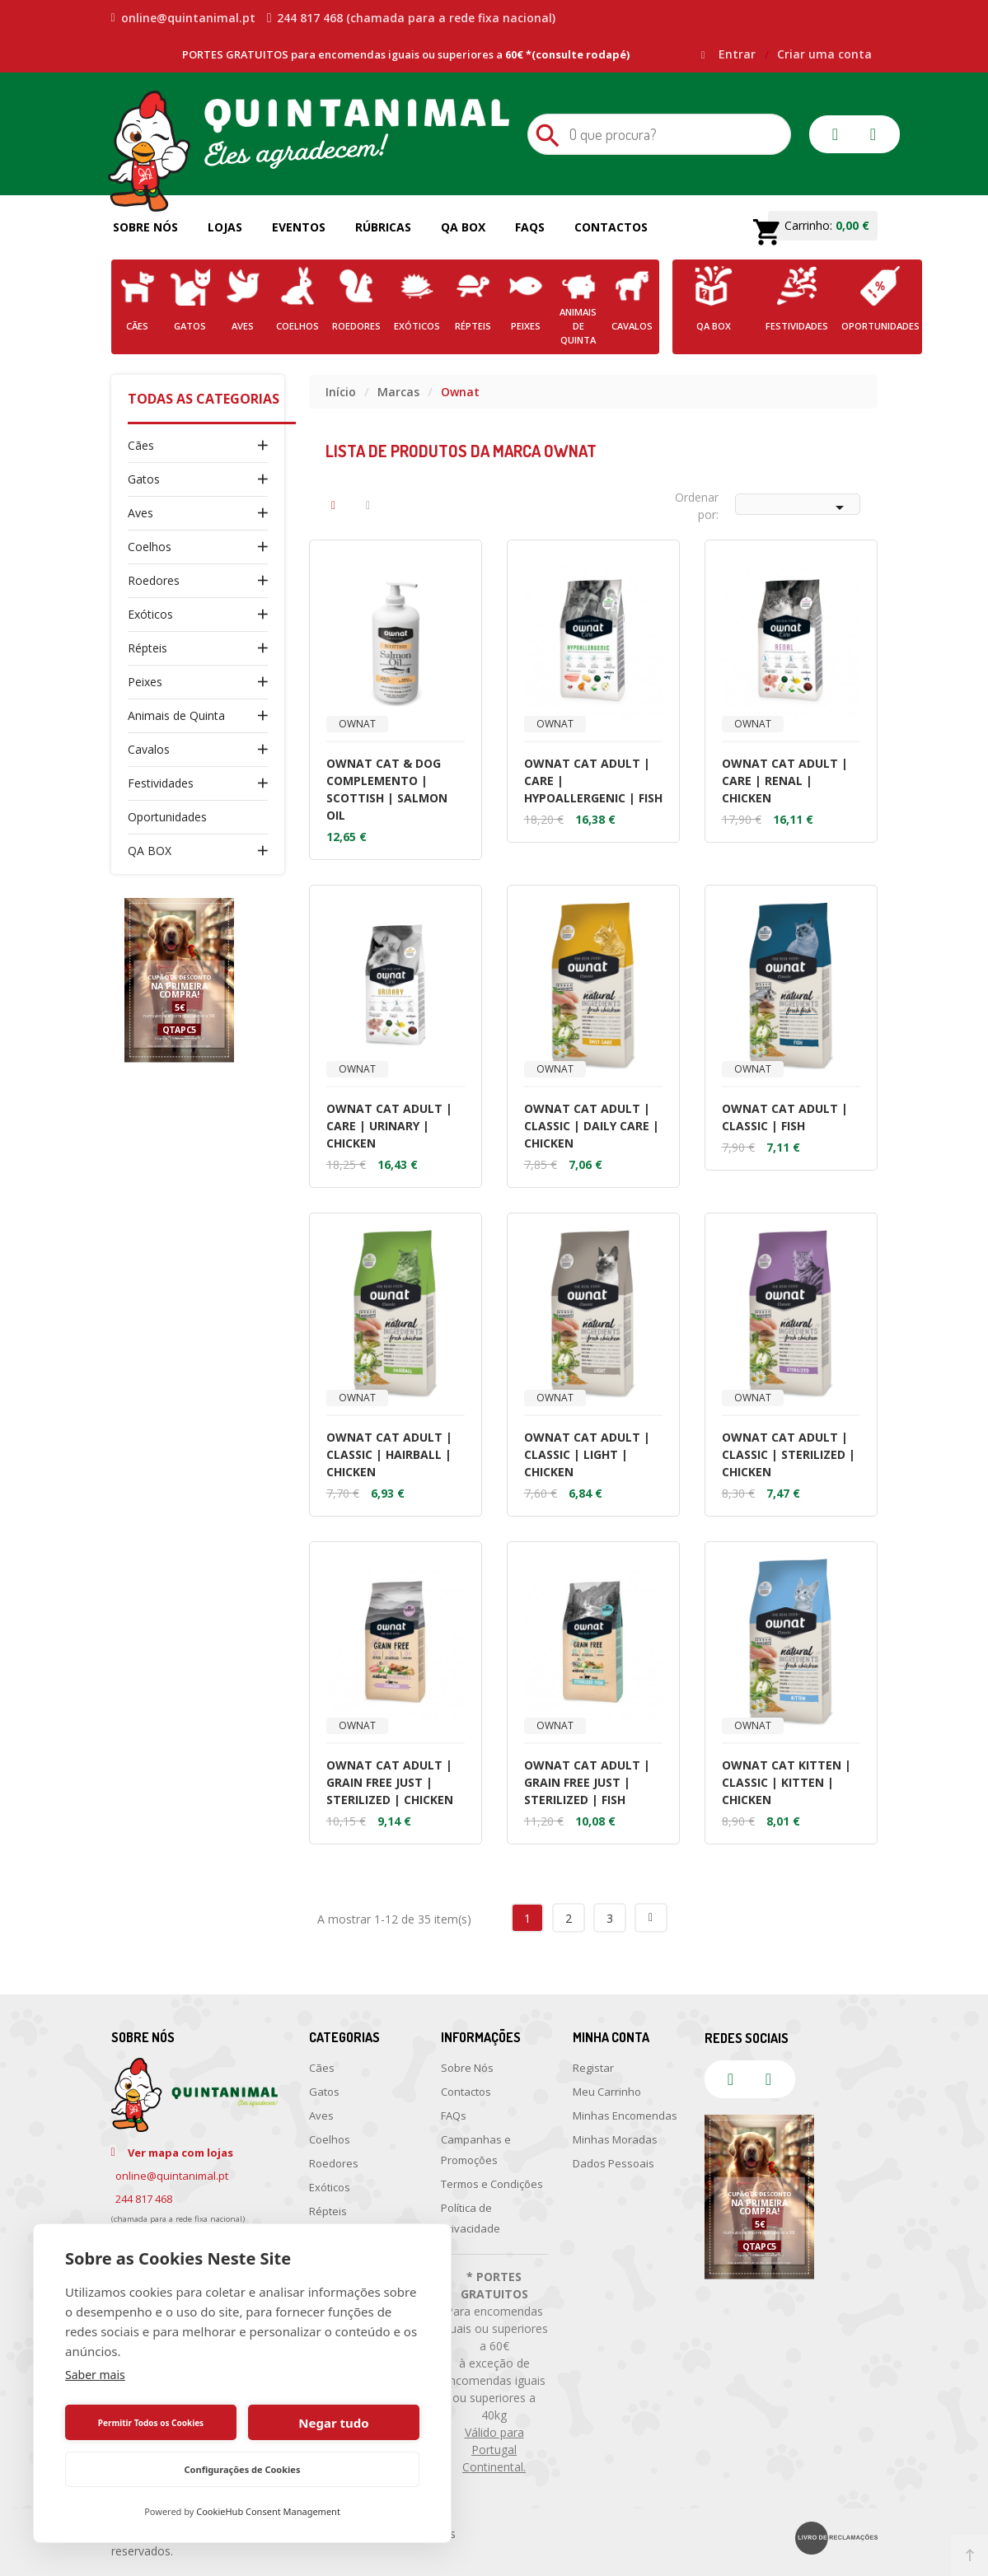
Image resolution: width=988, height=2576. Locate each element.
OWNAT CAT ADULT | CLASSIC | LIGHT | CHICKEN (587, 1454)
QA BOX (149, 850)
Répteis (147, 648)
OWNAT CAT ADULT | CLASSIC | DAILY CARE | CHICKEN (591, 1126)
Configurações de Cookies (243, 2469)
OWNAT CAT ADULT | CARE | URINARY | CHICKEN (389, 1126)
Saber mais (95, 2374)
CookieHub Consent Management (268, 2511)
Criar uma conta (824, 54)
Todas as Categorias (203, 399)
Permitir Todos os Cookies (151, 2423)
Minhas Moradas (615, 2139)
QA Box (463, 227)
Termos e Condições (492, 2183)
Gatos (144, 479)
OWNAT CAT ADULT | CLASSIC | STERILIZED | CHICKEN (788, 1454)
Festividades (161, 783)
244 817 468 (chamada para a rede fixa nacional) (411, 18)
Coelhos (149, 546)
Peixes (145, 682)
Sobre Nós (145, 227)
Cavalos (149, 749)
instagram (873, 134)
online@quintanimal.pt (183, 18)
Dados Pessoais (613, 2163)
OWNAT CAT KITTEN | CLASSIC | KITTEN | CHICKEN (786, 1782)
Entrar (739, 54)
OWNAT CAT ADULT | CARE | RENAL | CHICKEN (785, 780)
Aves (140, 513)
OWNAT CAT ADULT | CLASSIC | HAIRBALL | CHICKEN (389, 1454)
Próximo (651, 1918)
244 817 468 (143, 2198)
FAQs (530, 227)
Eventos (298, 227)
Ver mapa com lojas (180, 2152)
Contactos (611, 227)
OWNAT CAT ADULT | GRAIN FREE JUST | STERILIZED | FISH (587, 1782)
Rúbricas (383, 227)
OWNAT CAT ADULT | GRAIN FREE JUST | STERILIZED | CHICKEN (389, 1782)
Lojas (225, 227)
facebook (835, 134)
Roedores (154, 580)
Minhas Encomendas (625, 2115)
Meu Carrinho (607, 2091)
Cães (141, 445)
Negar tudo (333, 2423)
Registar (593, 2067)
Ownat (357, 724)
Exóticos (150, 614)
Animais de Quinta (176, 715)
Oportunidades (167, 817)
